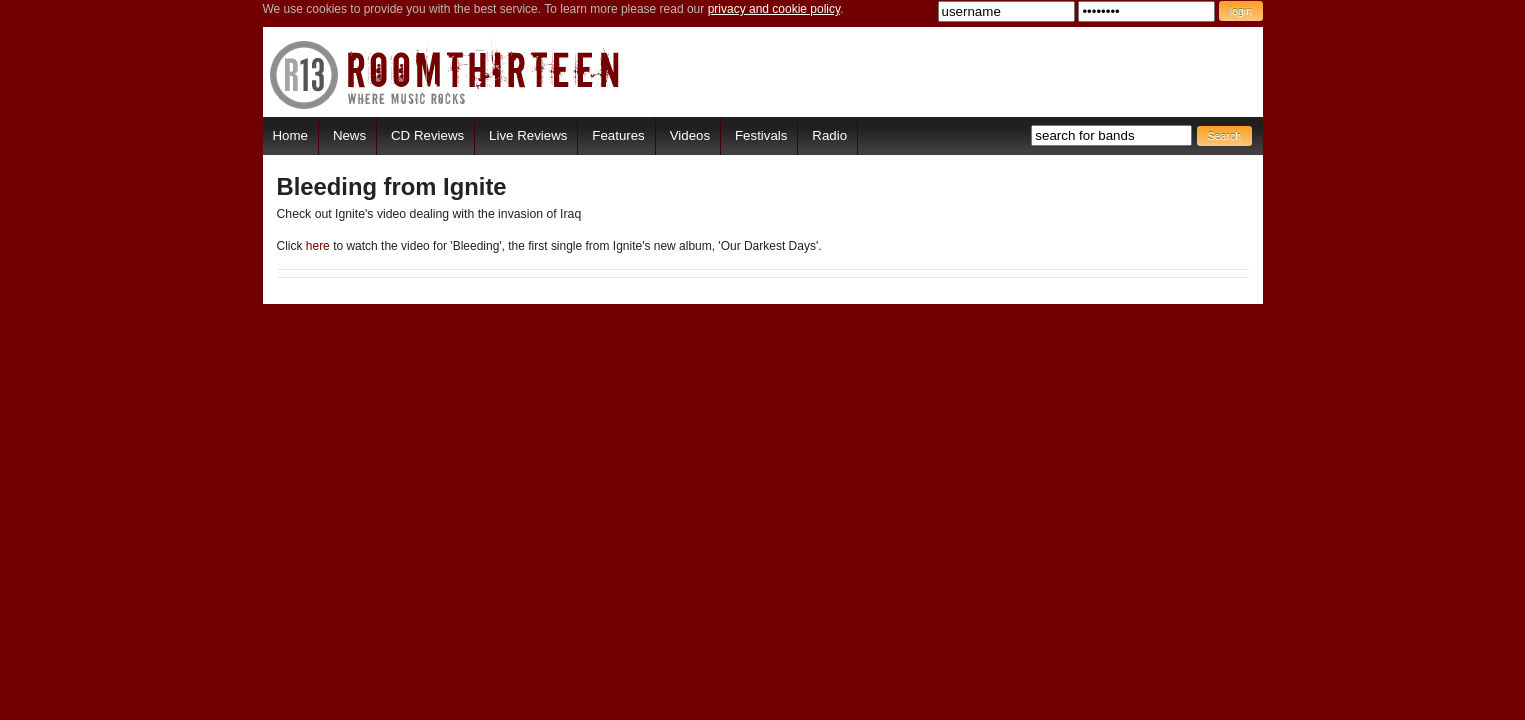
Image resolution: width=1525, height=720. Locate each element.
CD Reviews (427, 135)
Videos (690, 135)
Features (618, 135)
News (349, 135)
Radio (829, 135)
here (318, 246)
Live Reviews (528, 135)
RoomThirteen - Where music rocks (445, 74)
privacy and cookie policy (774, 9)
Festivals (761, 135)
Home (290, 135)
